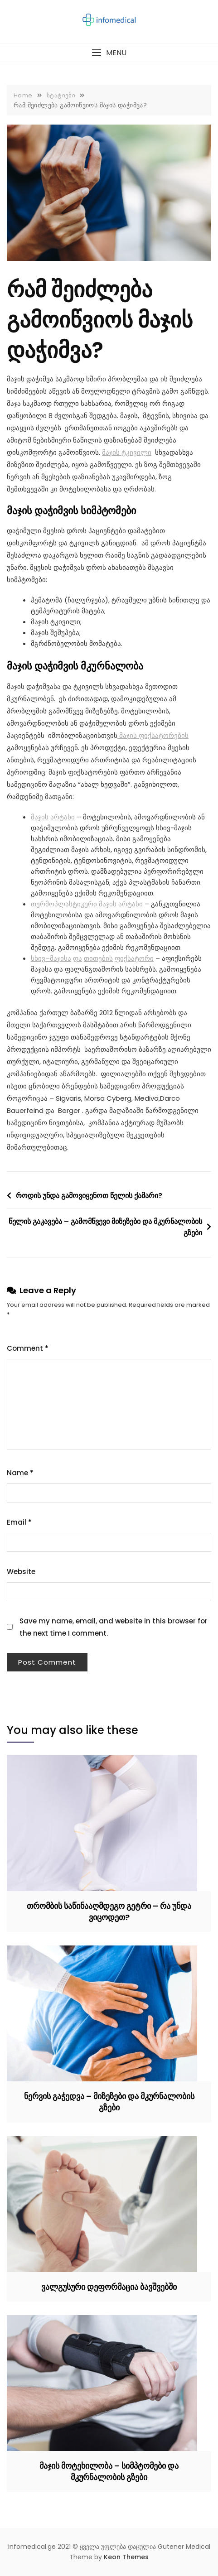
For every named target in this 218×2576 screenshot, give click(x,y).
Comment (27, 1348)
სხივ (38, 958)
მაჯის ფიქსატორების (153, 735)
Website (21, 1571)
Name (20, 1473)
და (77, 958)
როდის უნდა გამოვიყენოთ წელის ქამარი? (89, 1195)
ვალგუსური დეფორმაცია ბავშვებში (109, 2286)
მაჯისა (60, 958)
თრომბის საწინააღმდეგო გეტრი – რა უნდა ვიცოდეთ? (109, 1911)
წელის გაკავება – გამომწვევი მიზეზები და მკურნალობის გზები (105, 1227)
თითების (98, 958)
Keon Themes (126, 2557)
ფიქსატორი (134, 958)
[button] (109, 52)
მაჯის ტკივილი (126, 452)
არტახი (62, 817)
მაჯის (39, 817)
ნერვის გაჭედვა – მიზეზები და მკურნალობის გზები (109, 2101)
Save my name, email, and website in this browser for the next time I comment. (113, 1627)
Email (19, 1522)
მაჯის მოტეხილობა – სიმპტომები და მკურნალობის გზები (109, 2471)
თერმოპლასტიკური (64, 904)
